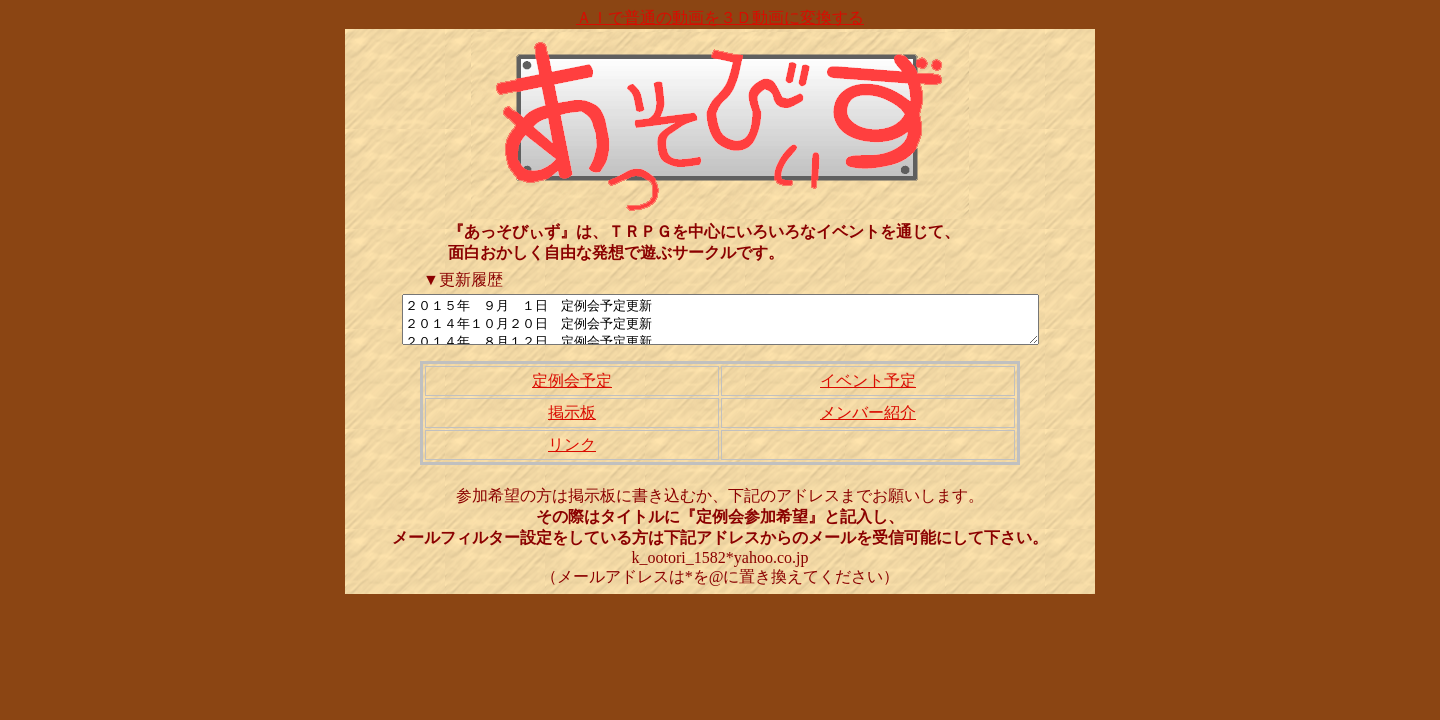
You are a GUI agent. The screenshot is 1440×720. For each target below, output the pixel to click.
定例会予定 (572, 389)
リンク (572, 453)
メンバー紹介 (868, 421)
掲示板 (572, 421)
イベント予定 (868, 389)
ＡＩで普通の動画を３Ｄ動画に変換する (720, 17)
